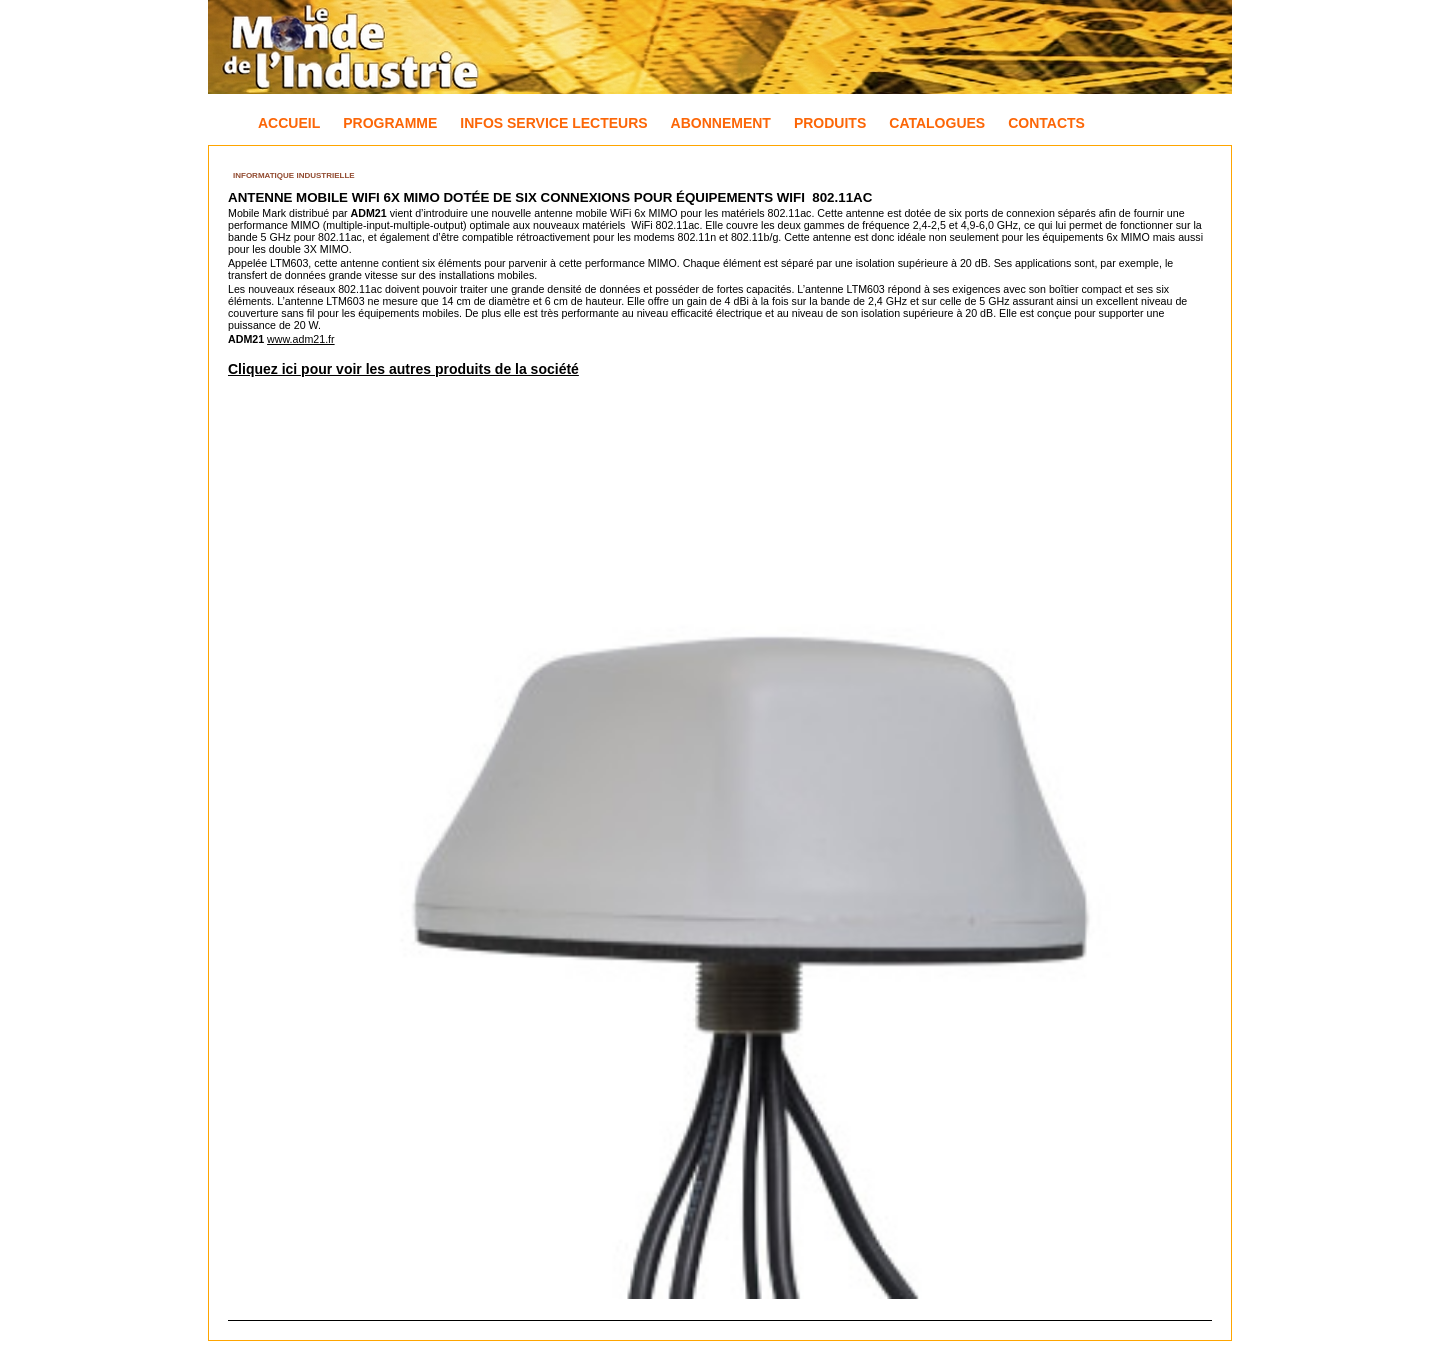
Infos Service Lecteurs (553, 123)
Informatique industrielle (294, 175)
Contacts (1046, 123)
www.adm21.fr (301, 339)
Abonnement (721, 123)
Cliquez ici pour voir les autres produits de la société (403, 369)
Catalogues (937, 123)
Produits (830, 123)
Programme (390, 123)
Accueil (289, 123)
